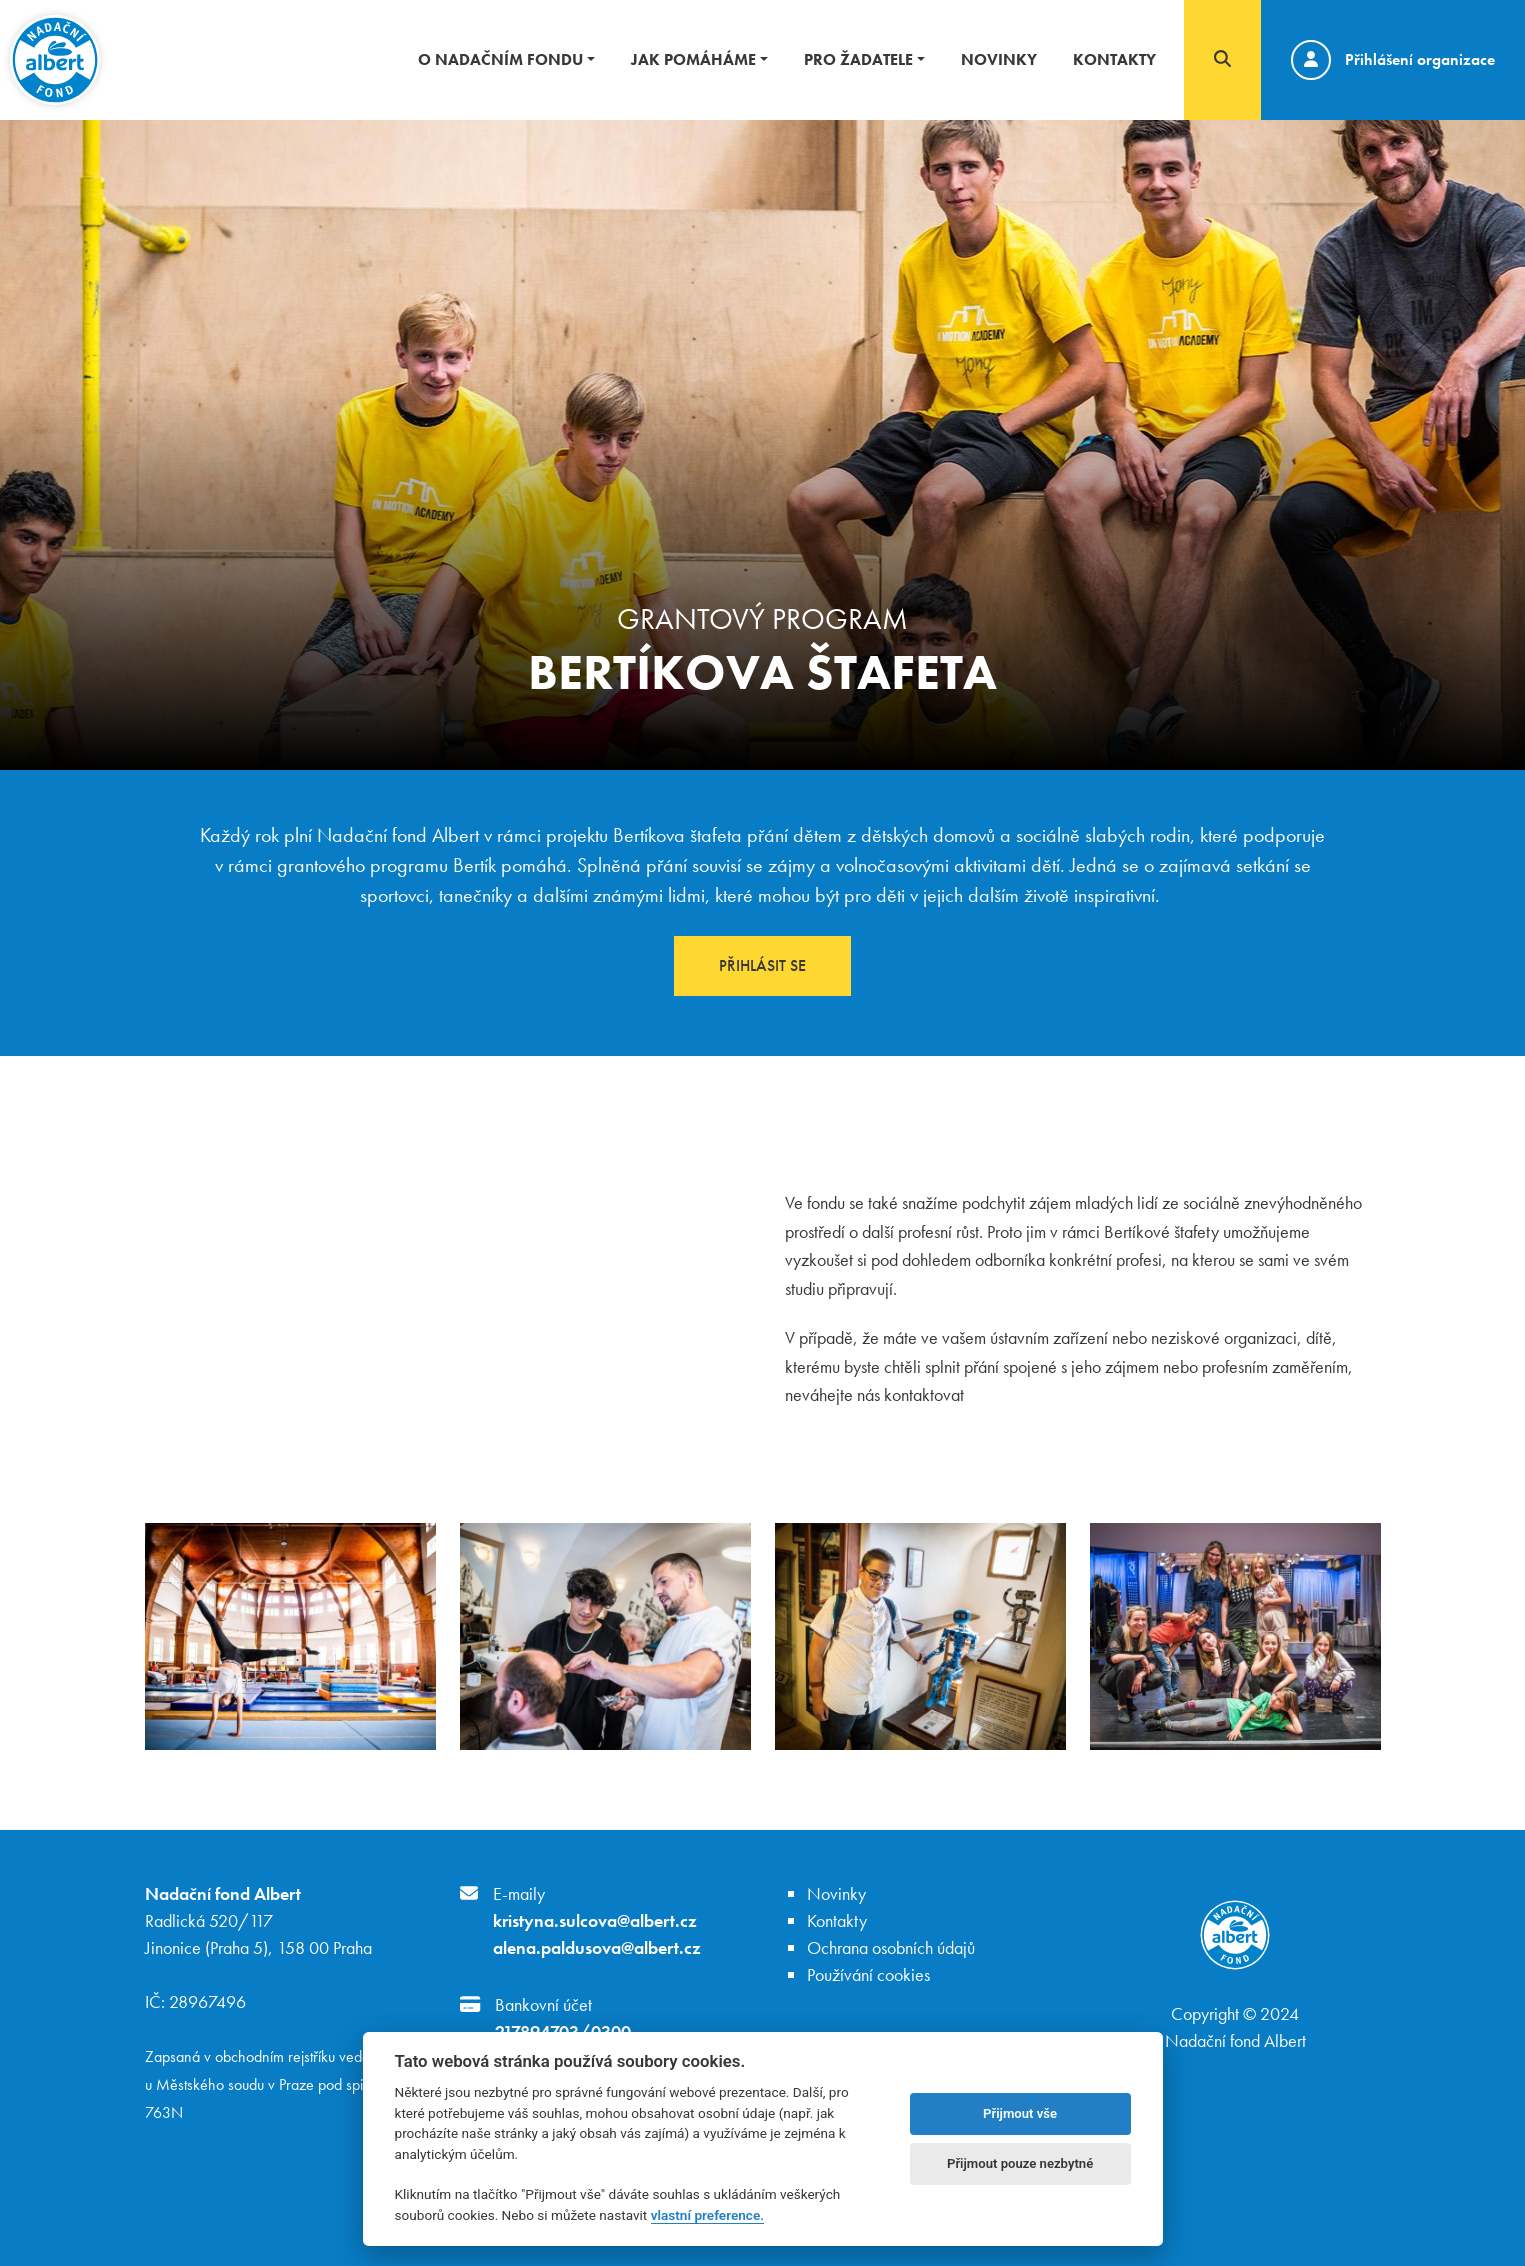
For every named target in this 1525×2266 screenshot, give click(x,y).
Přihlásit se (762, 965)
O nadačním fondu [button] (500, 59)
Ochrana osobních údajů (891, 1947)
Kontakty (1114, 59)
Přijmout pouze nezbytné (1020, 2163)
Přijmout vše (1020, 2113)
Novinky (999, 59)
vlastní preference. (707, 2215)
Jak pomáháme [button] (693, 59)
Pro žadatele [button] (858, 59)
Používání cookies (868, 1974)
